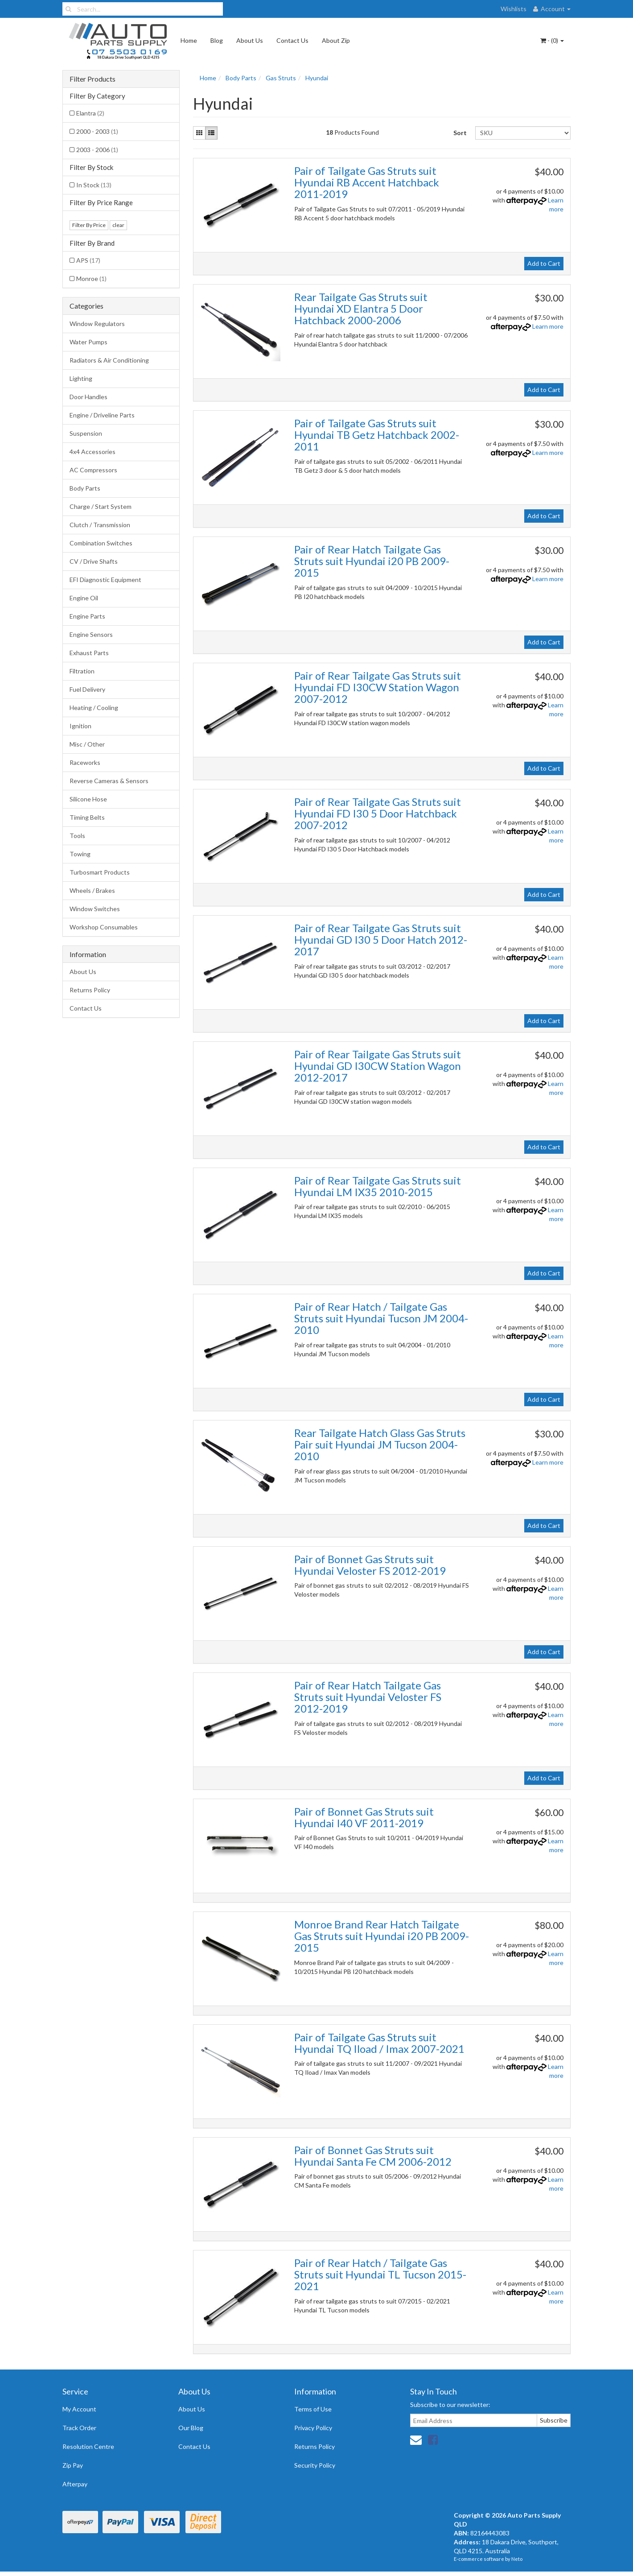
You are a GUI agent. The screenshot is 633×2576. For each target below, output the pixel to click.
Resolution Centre (88, 2446)
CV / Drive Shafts (94, 561)
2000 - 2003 (97, 131)
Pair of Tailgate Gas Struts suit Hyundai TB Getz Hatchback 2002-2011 (376, 435)
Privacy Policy (313, 2428)
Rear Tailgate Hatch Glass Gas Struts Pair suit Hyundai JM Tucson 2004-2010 (379, 1444)
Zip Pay (72, 2465)
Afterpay (74, 2484)
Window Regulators (97, 323)
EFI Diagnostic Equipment (105, 579)
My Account (79, 2409)
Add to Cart (543, 263)
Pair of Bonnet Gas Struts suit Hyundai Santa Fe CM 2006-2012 (373, 2155)
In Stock (93, 185)
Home (189, 40)
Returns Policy (90, 990)
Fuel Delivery (87, 689)
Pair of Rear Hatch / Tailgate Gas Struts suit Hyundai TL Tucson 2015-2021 (380, 2274)
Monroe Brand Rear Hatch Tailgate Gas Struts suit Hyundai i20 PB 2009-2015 (381, 1936)
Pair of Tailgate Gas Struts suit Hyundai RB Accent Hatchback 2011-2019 (366, 182)
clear (118, 225)
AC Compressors (93, 470)
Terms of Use (313, 2409)
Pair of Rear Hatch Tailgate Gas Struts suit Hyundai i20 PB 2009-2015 (371, 561)
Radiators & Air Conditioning (109, 360)
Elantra (90, 113)
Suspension (86, 433)
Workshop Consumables (104, 927)
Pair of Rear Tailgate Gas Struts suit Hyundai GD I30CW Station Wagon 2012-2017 (377, 1066)
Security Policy (314, 2465)
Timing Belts (87, 817)
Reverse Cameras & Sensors (109, 780)
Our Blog (190, 2428)
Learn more (547, 326)
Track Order (79, 2428)
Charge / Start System (101, 506)
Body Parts (85, 488)
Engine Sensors (91, 634)
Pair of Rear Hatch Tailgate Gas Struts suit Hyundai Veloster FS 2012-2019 (367, 1697)
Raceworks (85, 762)
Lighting (81, 378)
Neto (516, 2559)
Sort (460, 132)
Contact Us (292, 40)
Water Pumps (88, 342)
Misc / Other (87, 744)
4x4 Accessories (92, 451)
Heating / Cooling (94, 707)
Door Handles (88, 396)
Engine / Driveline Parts (102, 415)
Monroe (91, 278)
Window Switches (95, 908)
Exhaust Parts (89, 652)
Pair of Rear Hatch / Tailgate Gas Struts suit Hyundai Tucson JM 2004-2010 (381, 1318)
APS (88, 260)
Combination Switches (101, 543)
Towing (80, 854)
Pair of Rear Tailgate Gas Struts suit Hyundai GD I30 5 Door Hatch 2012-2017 (380, 939)
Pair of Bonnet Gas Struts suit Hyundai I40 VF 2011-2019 (364, 1817)
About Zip (336, 40)
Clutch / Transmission (100, 524)
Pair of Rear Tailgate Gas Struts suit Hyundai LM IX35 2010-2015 (377, 1186)
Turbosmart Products (100, 872)
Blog (216, 40)
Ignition (80, 726)
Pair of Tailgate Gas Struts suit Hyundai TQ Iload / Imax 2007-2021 (379, 2043)
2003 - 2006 (97, 149)
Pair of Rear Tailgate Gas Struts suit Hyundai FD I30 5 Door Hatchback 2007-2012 (377, 813)
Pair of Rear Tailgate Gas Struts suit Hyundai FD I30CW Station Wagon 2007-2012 (377, 687)
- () (552, 40)
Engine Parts (87, 616)
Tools (77, 835)
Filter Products (92, 79)
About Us (249, 40)
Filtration (82, 671)
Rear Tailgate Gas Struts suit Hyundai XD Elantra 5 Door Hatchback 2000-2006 (360, 308)
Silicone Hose (88, 799)
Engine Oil (84, 598)
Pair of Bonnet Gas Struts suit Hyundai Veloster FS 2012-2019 (370, 1564)
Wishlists (513, 8)
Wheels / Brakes (92, 890)
